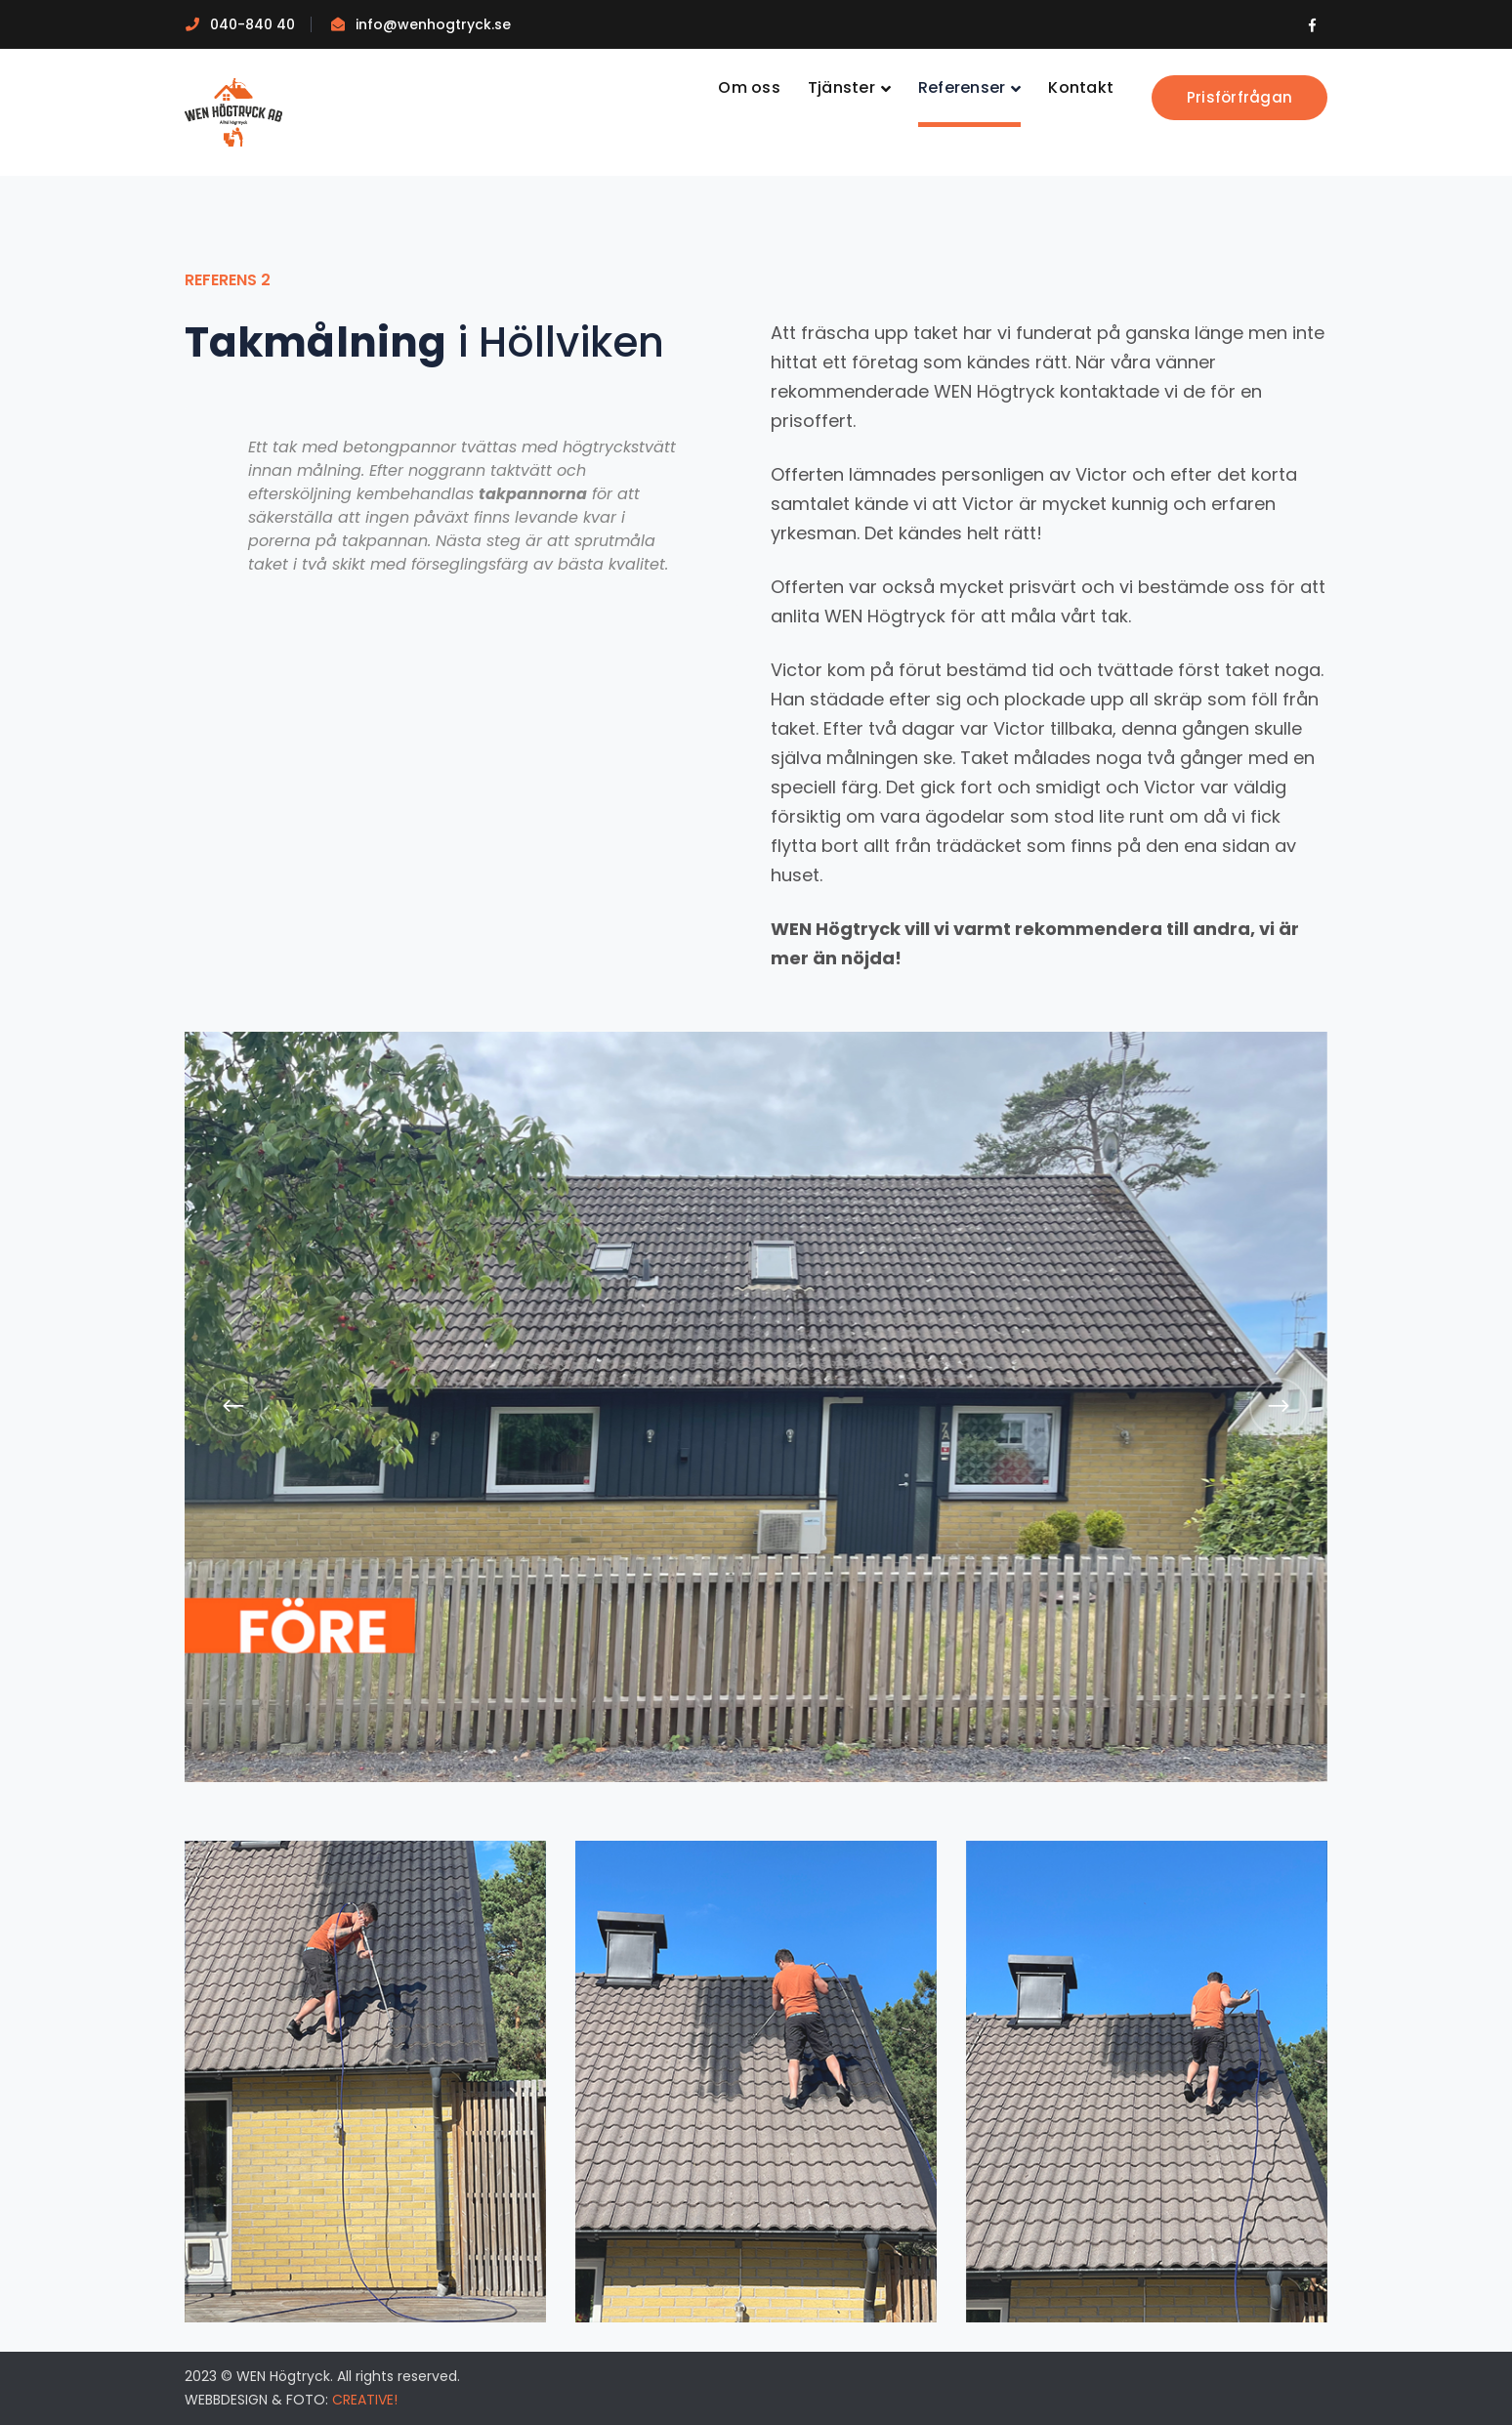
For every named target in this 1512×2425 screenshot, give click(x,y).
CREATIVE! (365, 2399)
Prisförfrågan (1239, 97)
